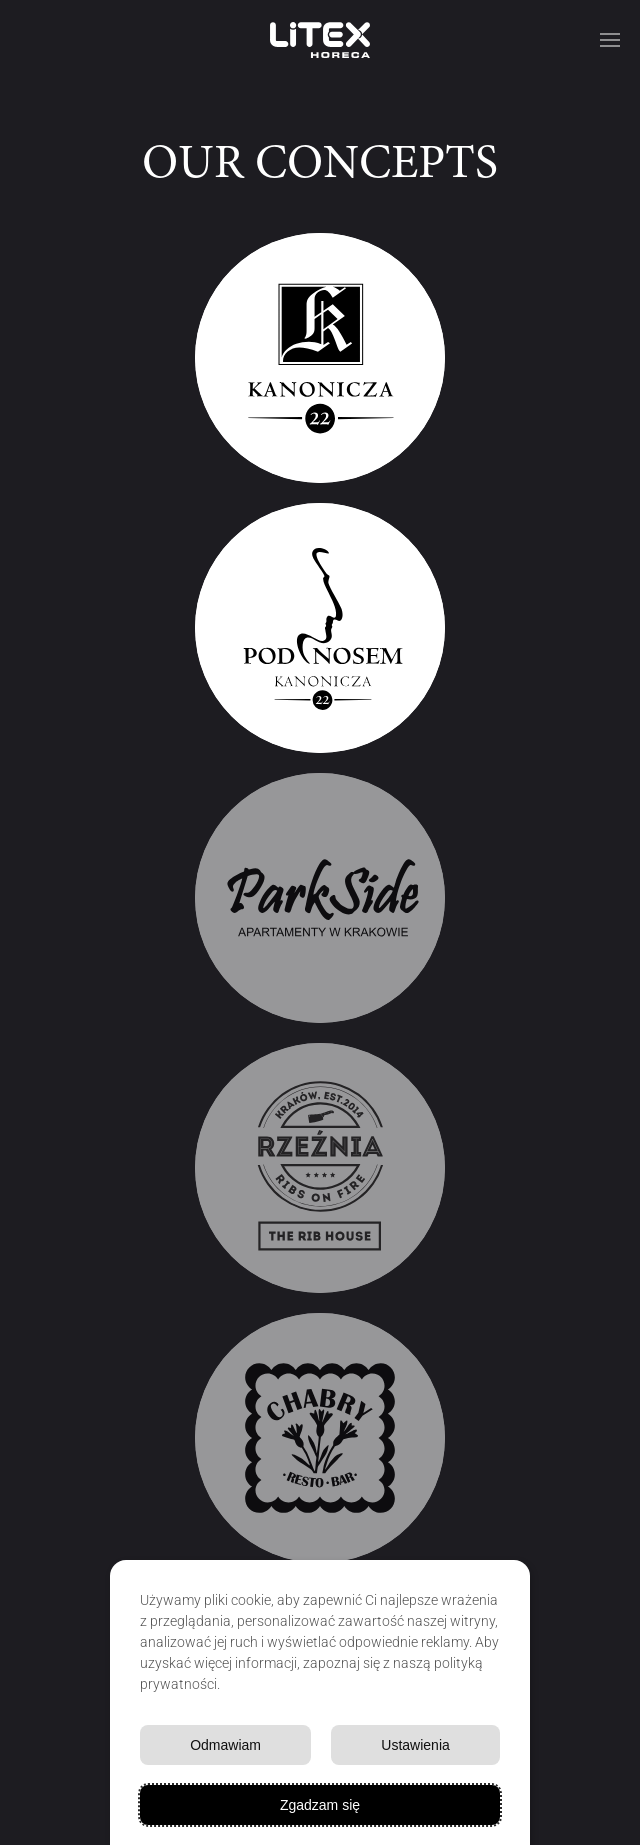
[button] (610, 40)
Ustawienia (415, 1745)
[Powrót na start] (320, 40)
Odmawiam (225, 1745)
